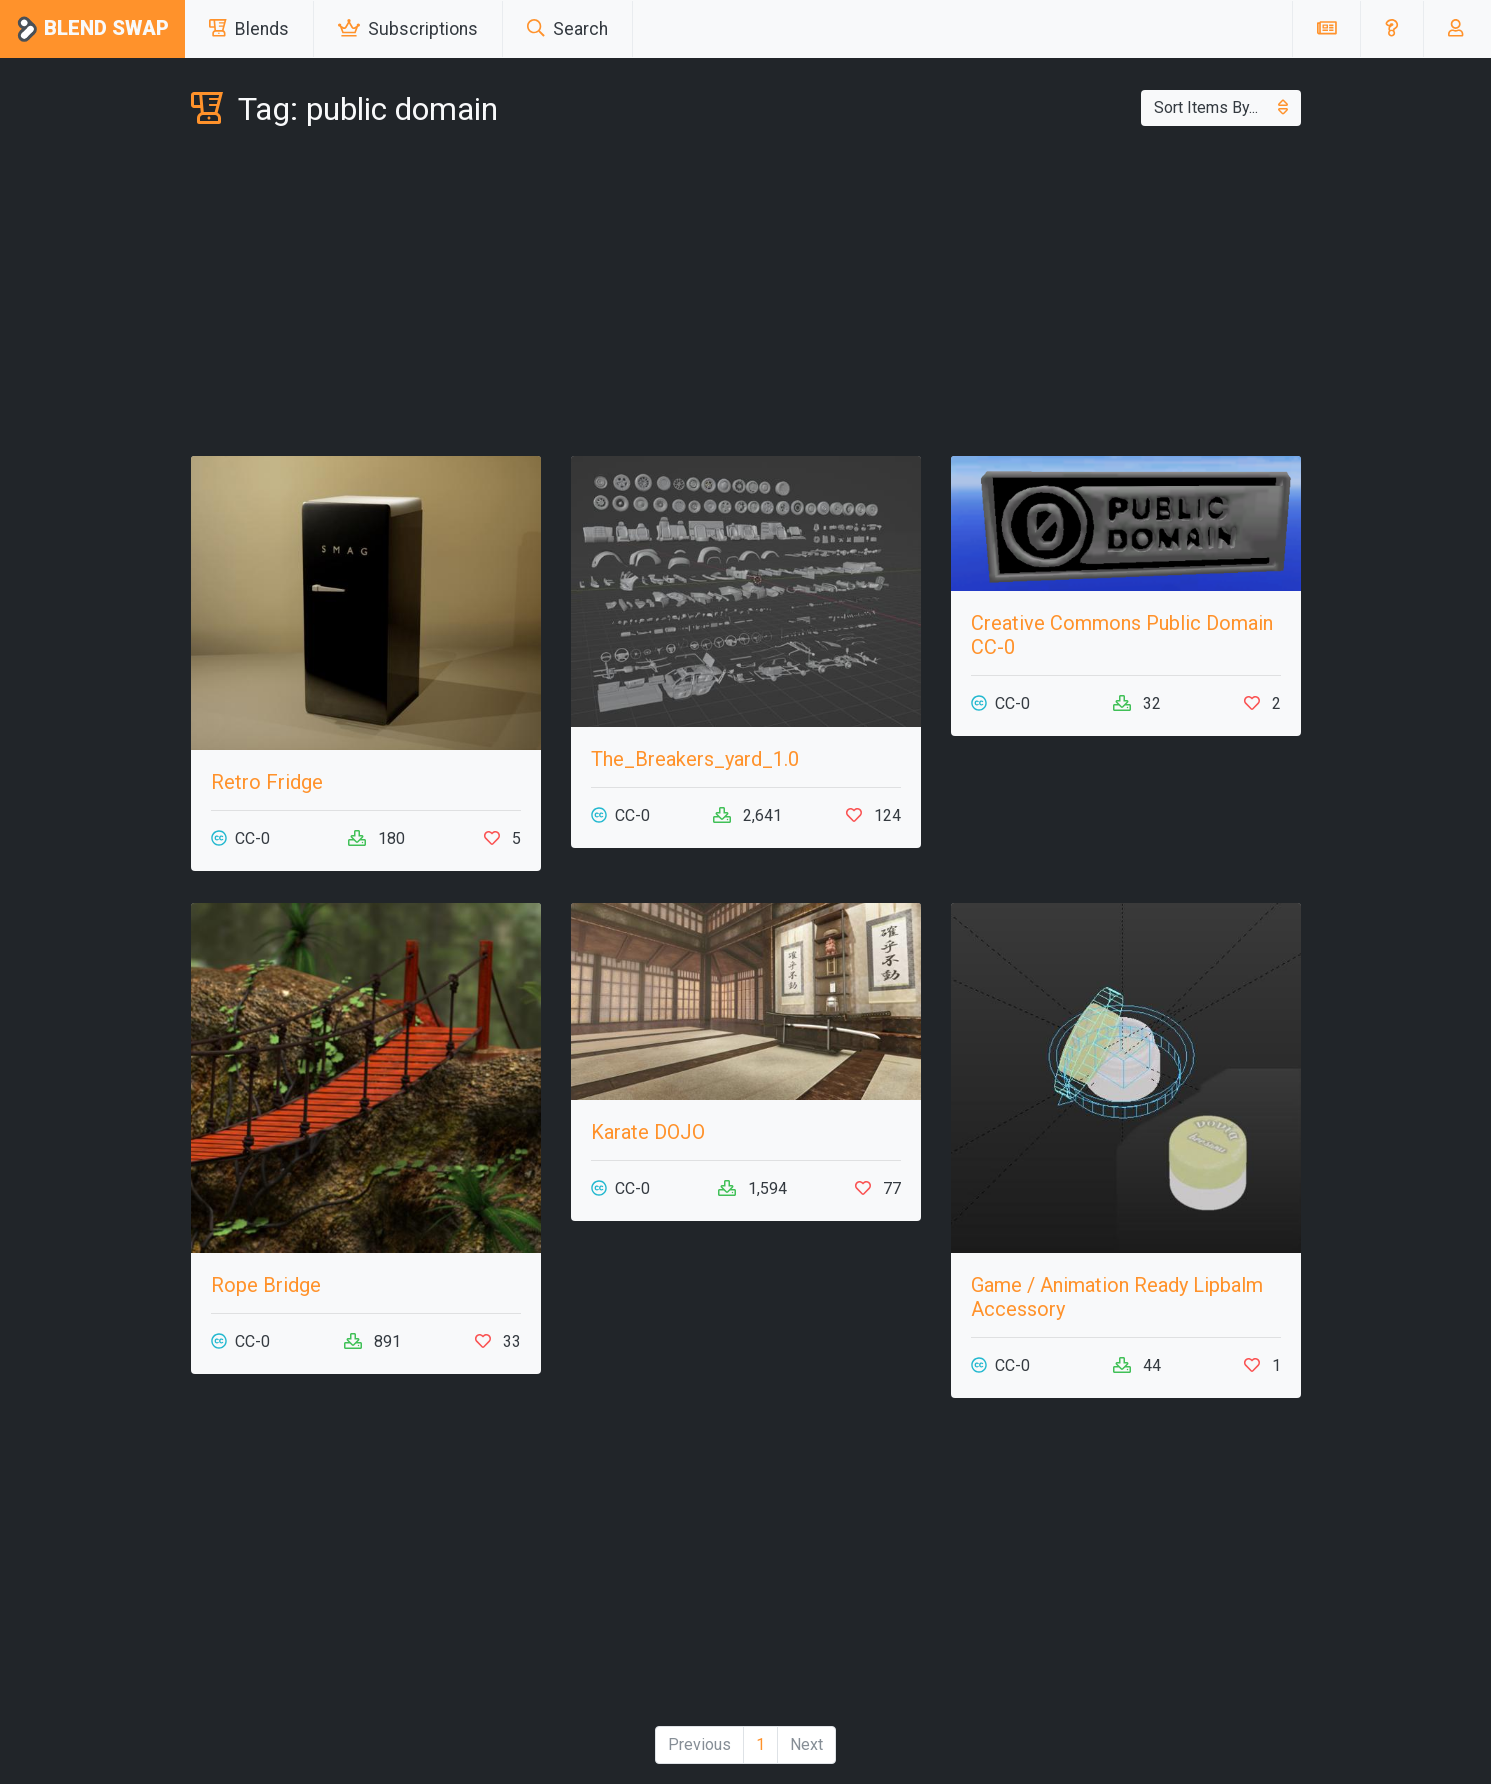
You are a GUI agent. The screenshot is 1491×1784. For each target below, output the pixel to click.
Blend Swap (92, 29)
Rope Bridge (266, 1285)
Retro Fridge (267, 782)
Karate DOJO (648, 1132)
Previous (699, 1744)
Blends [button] (249, 29)
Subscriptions (408, 29)
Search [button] (567, 29)
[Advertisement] (746, 296)
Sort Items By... (1221, 107)
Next (806, 1744)
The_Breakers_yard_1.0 (695, 759)
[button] (1391, 29)
